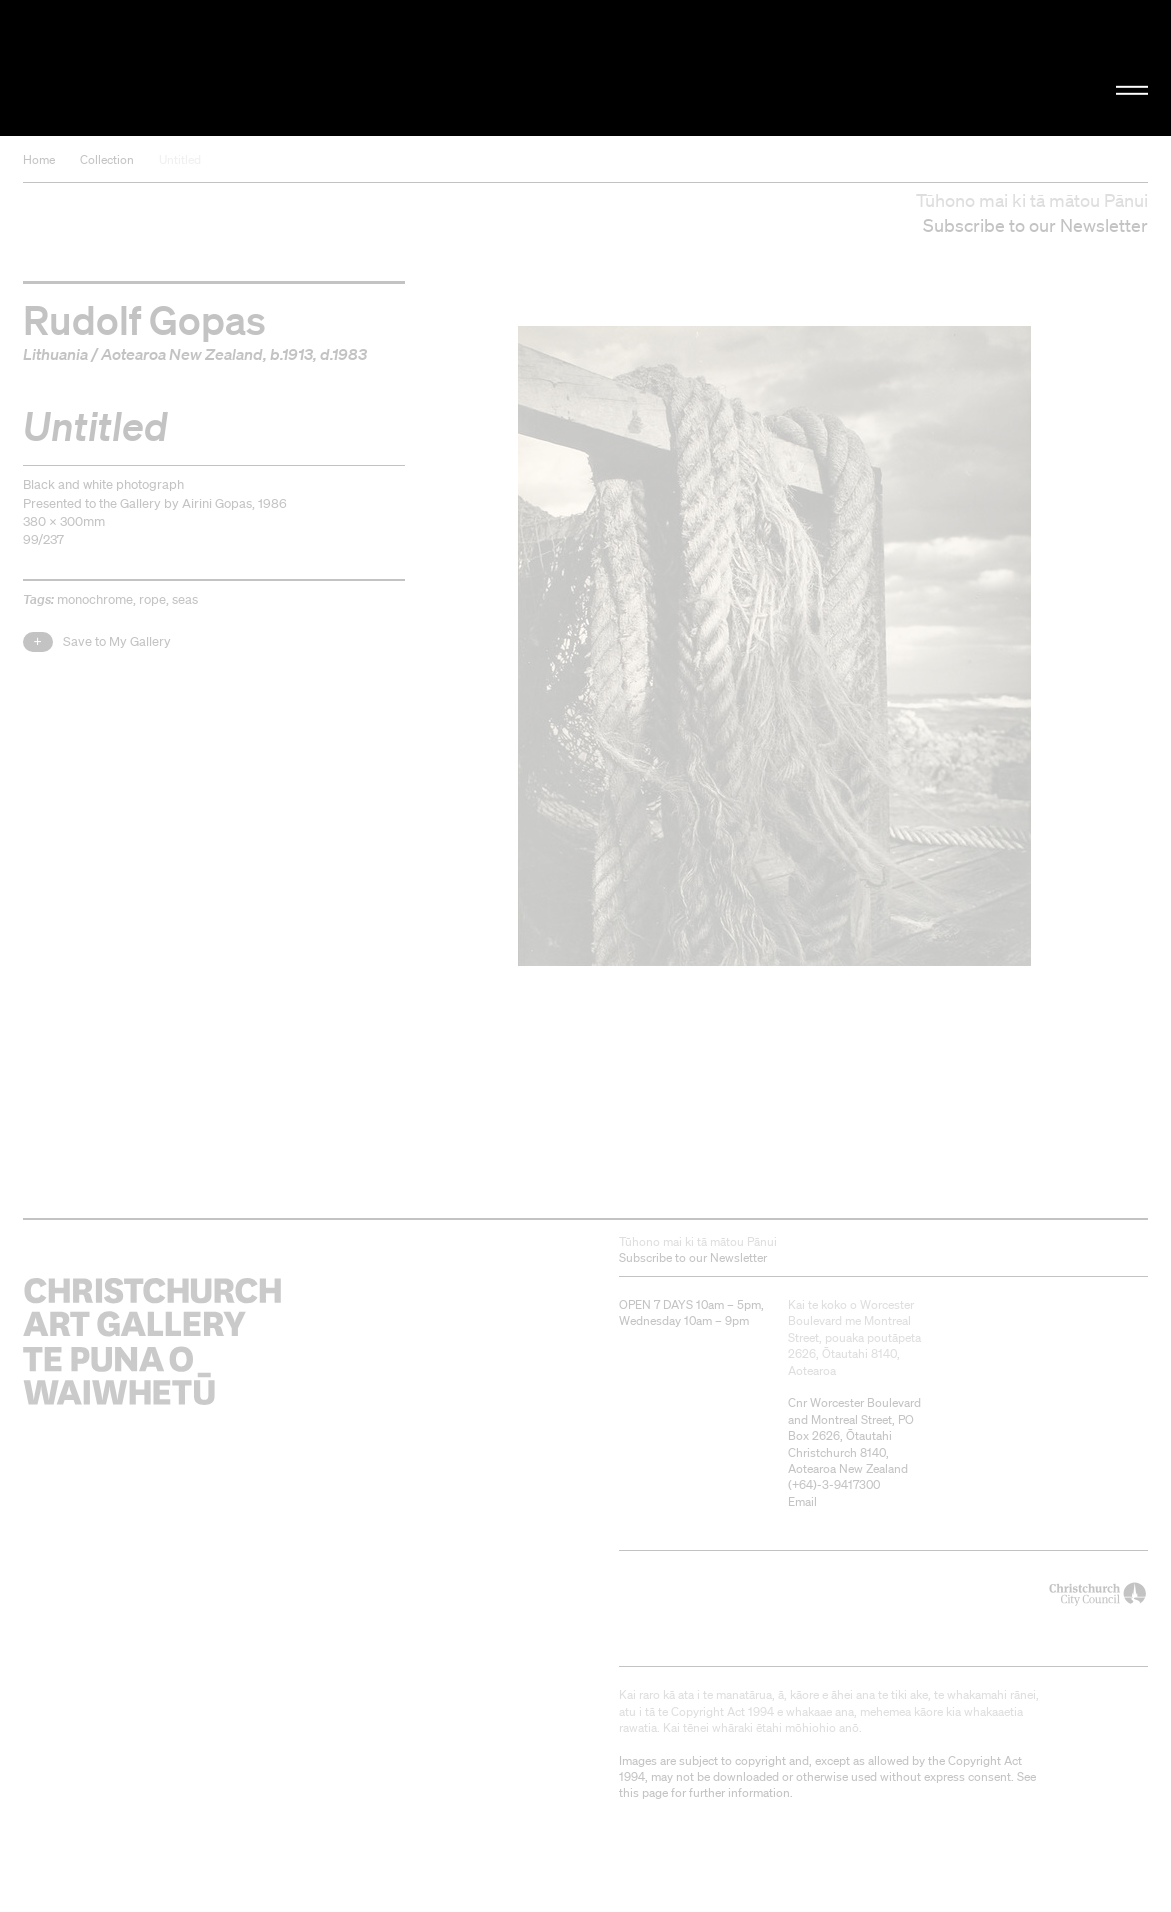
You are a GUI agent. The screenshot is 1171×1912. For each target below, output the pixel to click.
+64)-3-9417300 (836, 1484)
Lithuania (55, 354)
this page (643, 1792)
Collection (107, 159)
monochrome (95, 599)
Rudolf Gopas (144, 319)
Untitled (180, 159)
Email (802, 1501)
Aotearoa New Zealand (182, 354)
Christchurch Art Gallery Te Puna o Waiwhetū (197, 68)
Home (39, 159)
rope (152, 599)
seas (185, 599)
